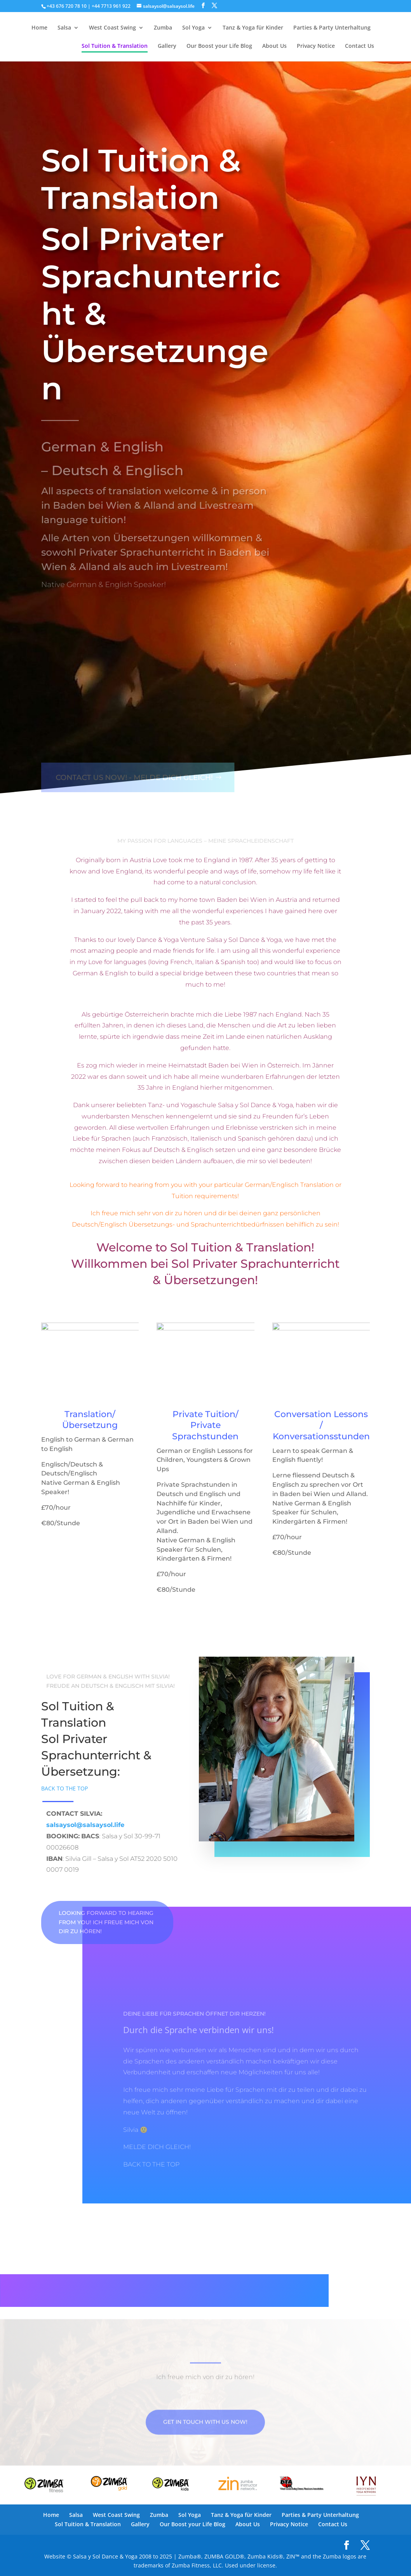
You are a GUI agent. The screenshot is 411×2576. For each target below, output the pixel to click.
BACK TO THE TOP (64, 1788)
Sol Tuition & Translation (115, 46)
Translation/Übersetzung (90, 1420)
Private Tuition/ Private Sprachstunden (205, 1425)
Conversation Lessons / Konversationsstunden (321, 1425)
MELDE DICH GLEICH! (157, 2147)
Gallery (167, 46)
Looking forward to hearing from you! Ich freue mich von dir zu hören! (106, 1922)
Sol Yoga (193, 28)
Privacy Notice (316, 46)
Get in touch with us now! (205, 2440)
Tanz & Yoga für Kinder (253, 28)
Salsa (64, 28)
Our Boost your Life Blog (219, 46)
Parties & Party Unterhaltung (332, 28)
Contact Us (359, 46)
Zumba (163, 28)
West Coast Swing (112, 28)
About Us (274, 46)
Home (39, 28)
